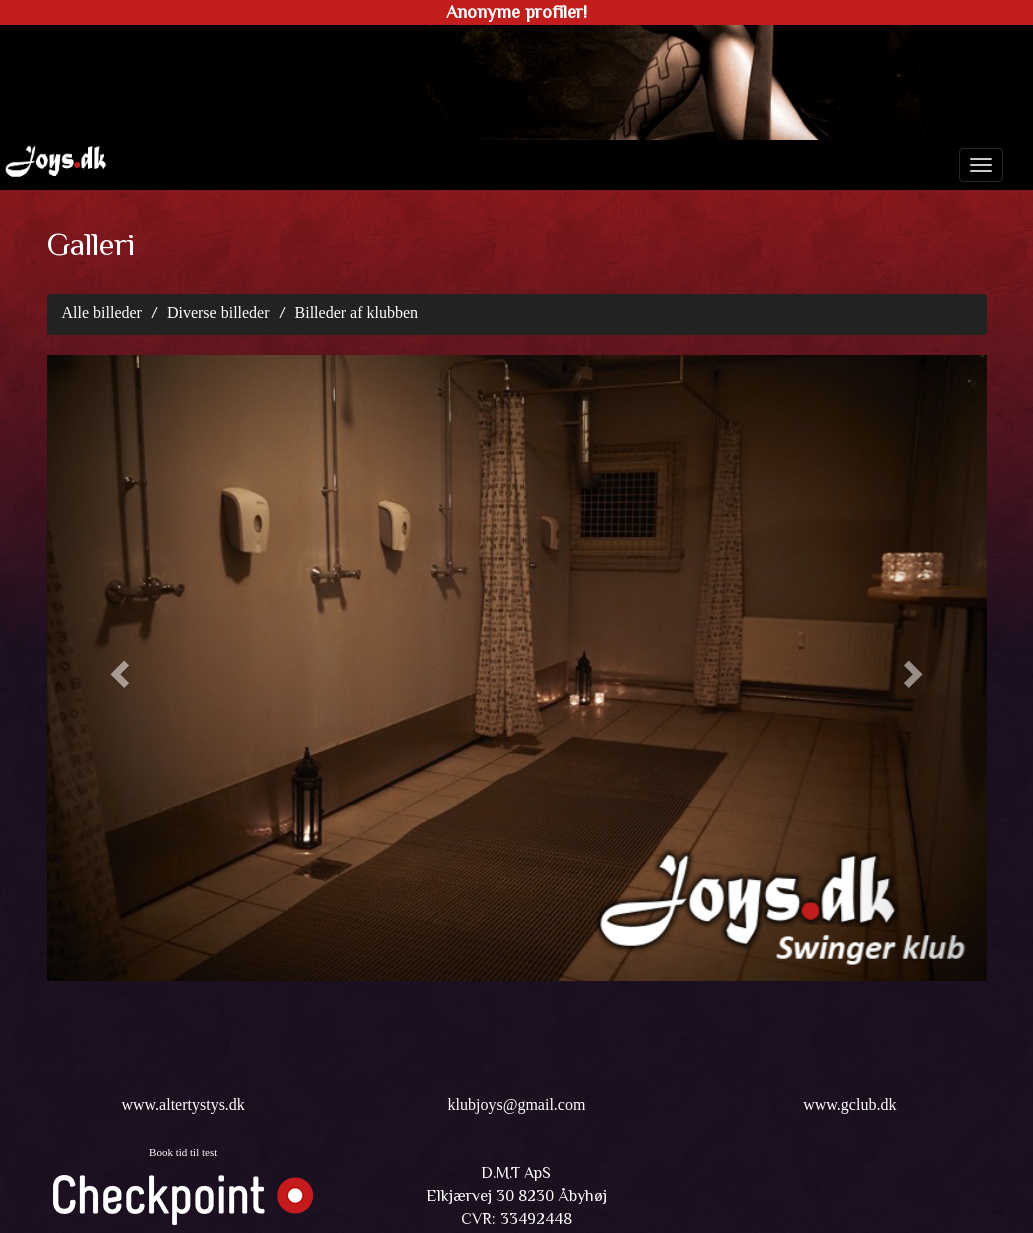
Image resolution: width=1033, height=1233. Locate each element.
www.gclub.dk (849, 1104)
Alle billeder (102, 312)
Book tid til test (183, 1152)
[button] (117, 668)
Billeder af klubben (357, 312)
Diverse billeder (218, 312)
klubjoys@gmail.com (517, 1104)
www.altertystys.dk (182, 1104)
